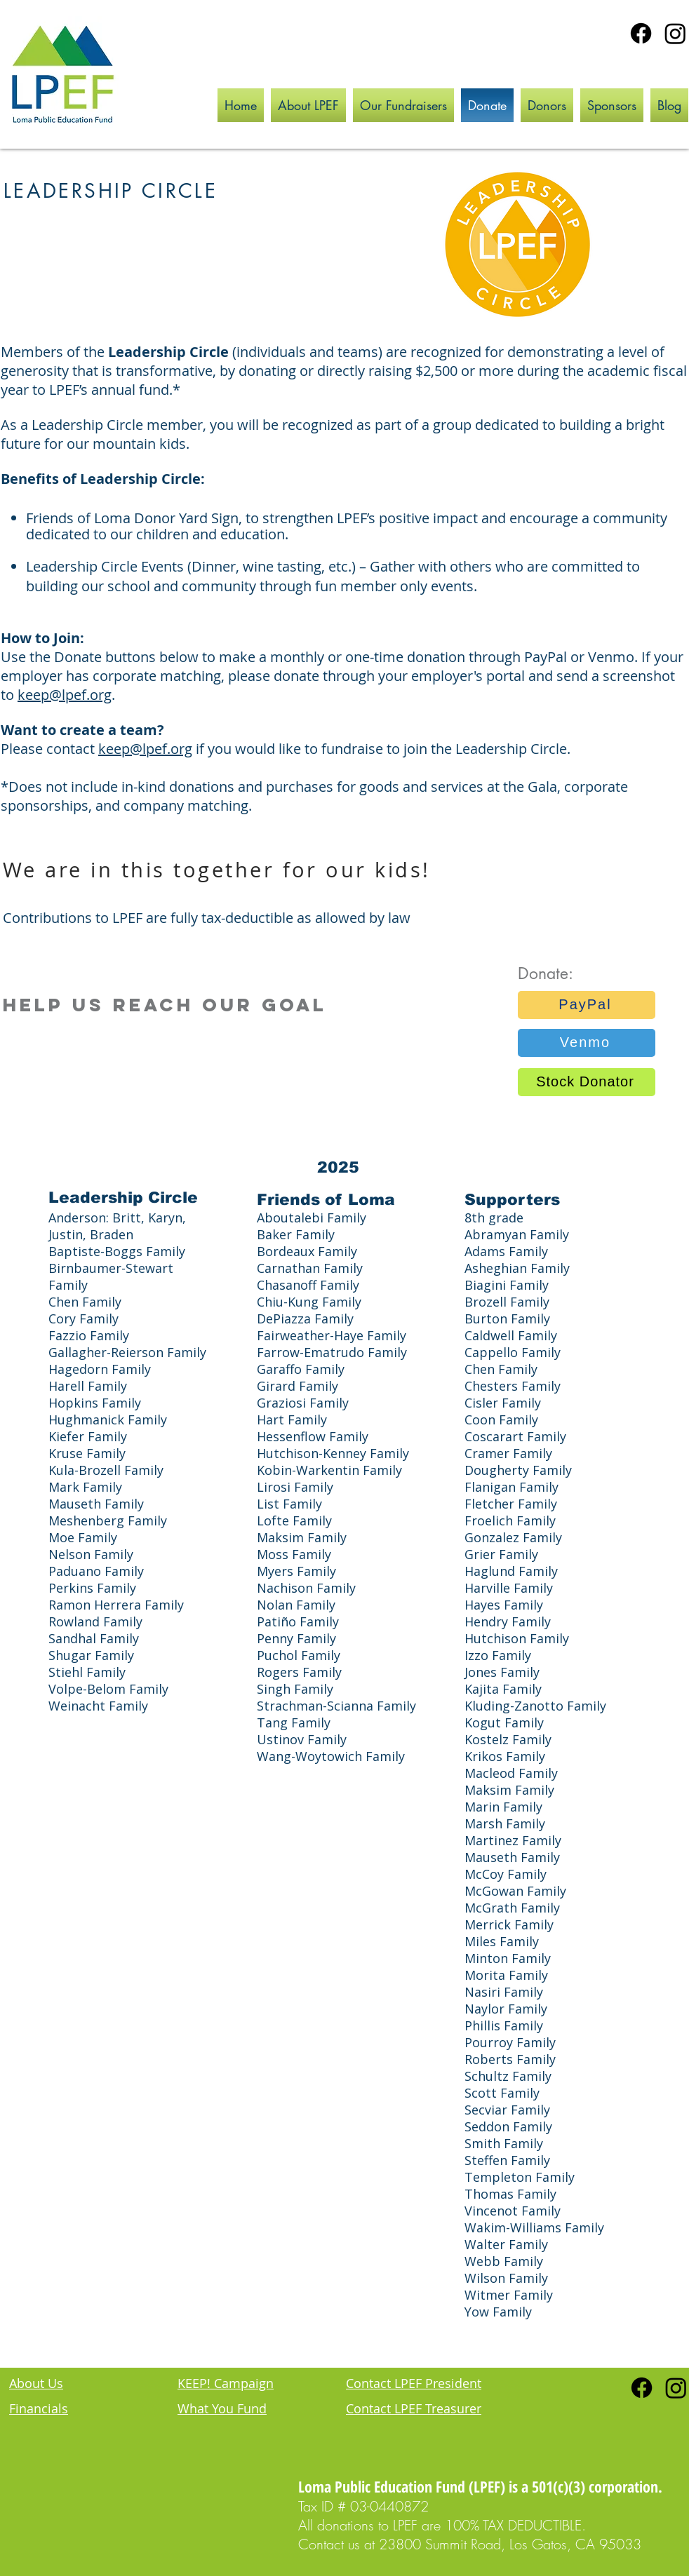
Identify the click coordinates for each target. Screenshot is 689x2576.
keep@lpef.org (65, 694)
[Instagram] (675, 33)
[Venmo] (586, 1043)
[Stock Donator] (586, 1082)
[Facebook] (641, 33)
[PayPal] (586, 1005)
